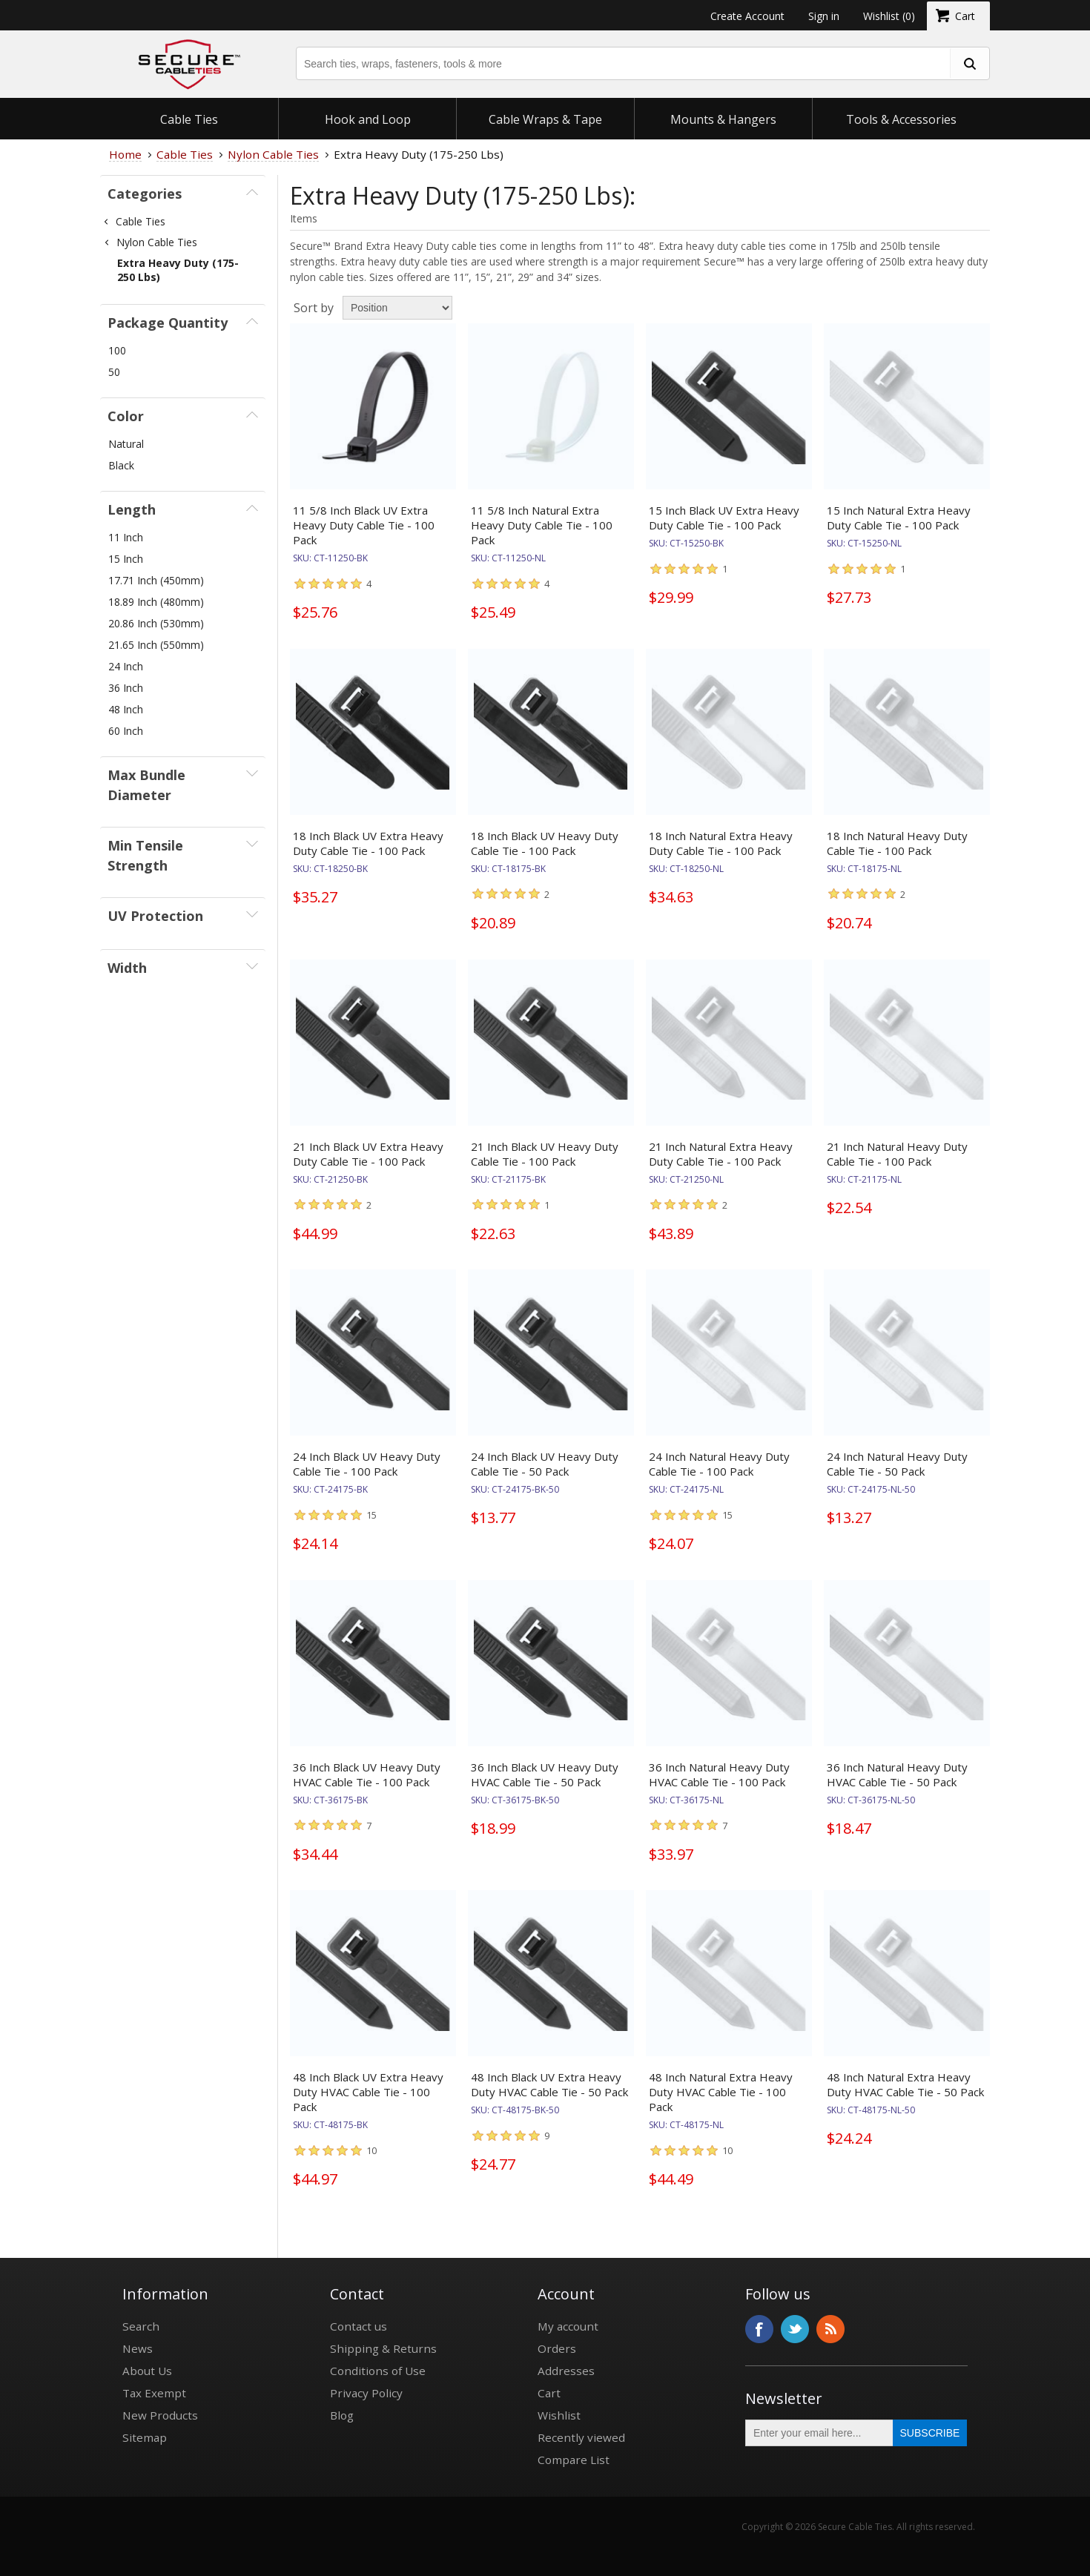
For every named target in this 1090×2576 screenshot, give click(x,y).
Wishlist (559, 2415)
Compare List (574, 2459)
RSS (830, 2329)
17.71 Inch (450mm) (156, 580)
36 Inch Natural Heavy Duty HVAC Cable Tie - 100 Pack (719, 1774)
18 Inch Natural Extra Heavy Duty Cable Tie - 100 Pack (721, 843)
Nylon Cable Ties (156, 242)
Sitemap (144, 2437)
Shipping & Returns (383, 2348)
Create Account (747, 16)
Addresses (566, 2370)
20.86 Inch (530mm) (156, 623)
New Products (160, 2415)
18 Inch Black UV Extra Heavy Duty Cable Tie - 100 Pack (368, 843)
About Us (147, 2370)
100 (117, 350)
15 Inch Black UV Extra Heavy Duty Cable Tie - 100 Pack (724, 517)
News (137, 2348)
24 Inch (125, 666)
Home (125, 154)
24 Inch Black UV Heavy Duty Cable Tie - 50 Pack (544, 1464)
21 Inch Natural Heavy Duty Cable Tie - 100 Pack (897, 1154)
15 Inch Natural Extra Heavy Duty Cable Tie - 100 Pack (899, 517)
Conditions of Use (378, 2370)
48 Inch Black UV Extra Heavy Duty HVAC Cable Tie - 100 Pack (368, 2092)
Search (140, 2326)
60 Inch (125, 731)
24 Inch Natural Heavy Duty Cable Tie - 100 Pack (719, 1464)
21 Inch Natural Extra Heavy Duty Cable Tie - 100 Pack (721, 1154)
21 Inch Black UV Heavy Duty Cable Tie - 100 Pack (544, 1154)
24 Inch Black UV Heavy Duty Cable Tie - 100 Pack (366, 1464)
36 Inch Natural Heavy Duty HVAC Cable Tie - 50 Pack (897, 1774)
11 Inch (125, 537)
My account (568, 2326)
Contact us (358, 2326)
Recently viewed (581, 2437)
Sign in (823, 16)
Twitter (795, 2329)
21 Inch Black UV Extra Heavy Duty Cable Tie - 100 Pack (368, 1154)
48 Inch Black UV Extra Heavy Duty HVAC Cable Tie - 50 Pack (549, 2084)
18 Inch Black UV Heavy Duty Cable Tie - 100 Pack (544, 843)
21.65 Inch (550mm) (156, 645)
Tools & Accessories (901, 119)
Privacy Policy (366, 2392)
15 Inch (125, 559)
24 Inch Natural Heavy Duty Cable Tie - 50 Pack (897, 1464)
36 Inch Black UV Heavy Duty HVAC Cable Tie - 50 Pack (544, 1774)
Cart (549, 2392)
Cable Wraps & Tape (545, 119)
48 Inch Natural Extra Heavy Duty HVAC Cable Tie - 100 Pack (721, 2092)
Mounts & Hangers (723, 119)
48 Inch (125, 709)
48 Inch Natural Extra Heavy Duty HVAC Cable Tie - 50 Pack (905, 2084)
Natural (126, 444)
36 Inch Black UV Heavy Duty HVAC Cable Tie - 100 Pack (366, 1774)
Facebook (759, 2329)
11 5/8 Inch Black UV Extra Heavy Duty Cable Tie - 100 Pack (364, 525)
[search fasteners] (969, 63)
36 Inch (125, 688)
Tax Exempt (154, 2392)
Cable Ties (189, 119)
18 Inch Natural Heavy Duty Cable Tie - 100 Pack (897, 843)
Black (121, 465)
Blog (342, 2415)
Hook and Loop (368, 119)
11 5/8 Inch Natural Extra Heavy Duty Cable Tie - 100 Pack (541, 525)
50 (114, 372)
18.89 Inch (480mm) (156, 602)
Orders (557, 2348)
